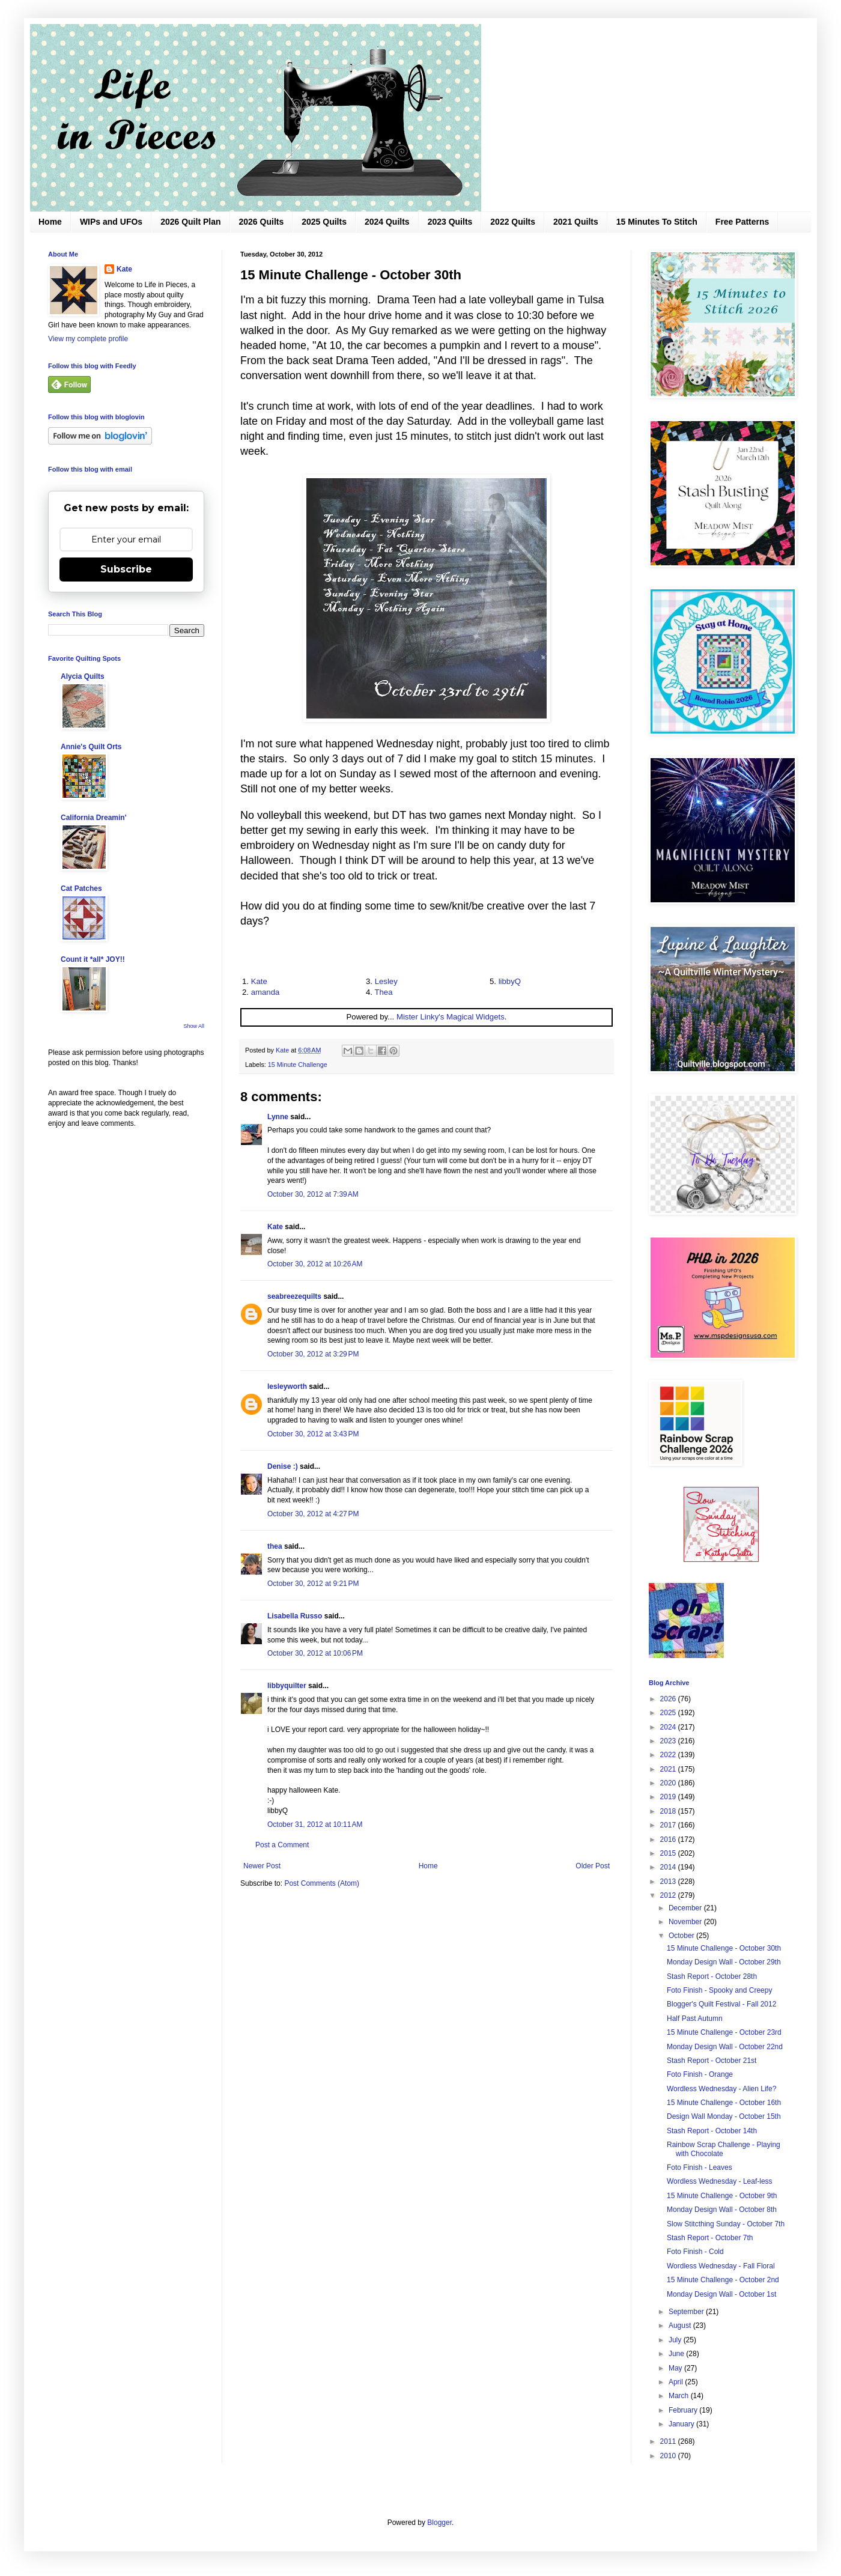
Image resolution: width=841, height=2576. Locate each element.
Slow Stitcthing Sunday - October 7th (726, 2224)
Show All (193, 1026)
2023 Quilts (450, 221)
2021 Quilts (575, 221)
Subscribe (126, 569)
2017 (669, 1825)
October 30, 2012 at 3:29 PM (313, 1354)
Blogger (439, 2522)
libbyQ (510, 981)
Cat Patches (81, 888)
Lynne (277, 1117)
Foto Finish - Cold (695, 2251)
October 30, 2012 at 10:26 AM (314, 1264)
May (676, 2368)
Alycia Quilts (83, 676)
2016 (669, 1839)
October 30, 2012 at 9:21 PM (313, 1583)
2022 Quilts (512, 221)
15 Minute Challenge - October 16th (724, 2102)
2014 (669, 1867)
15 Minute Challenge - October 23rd (724, 2032)
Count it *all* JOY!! (93, 959)
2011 (669, 2441)
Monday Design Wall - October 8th (722, 2209)
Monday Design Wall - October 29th (724, 1962)
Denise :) (282, 1466)
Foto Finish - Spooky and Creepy (719, 1990)
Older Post (592, 1866)
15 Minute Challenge (297, 1064)
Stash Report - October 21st (711, 2060)
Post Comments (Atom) (321, 1883)
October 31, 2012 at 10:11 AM (314, 1824)
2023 (669, 1741)
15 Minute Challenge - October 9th (722, 2196)
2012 (669, 1895)
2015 (669, 1853)
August (681, 2325)
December (686, 1908)
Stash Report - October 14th (712, 2131)
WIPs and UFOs (111, 221)
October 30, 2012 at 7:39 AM (313, 1194)
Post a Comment (282, 1845)
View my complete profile (88, 339)
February (684, 2410)
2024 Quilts (387, 221)
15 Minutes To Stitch (656, 221)
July (676, 2340)
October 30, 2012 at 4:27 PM (313, 1514)
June (677, 2354)
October (682, 1935)
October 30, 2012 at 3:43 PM (313, 1434)
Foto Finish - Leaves (699, 2167)
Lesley (386, 981)
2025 (669, 1713)
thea (274, 1546)
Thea (383, 992)
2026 (669, 1699)
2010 (669, 2456)
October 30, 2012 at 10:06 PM (315, 1653)
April (677, 2382)
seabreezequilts (294, 1296)
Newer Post (262, 1866)
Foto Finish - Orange (700, 2074)
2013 (669, 1881)
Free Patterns (742, 221)
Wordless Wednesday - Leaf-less (720, 2181)
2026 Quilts (261, 221)
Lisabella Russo (294, 1616)
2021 (669, 1769)
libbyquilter (286, 1685)
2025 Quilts (324, 221)
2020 (669, 1783)
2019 (669, 1797)
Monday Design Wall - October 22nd (725, 2047)
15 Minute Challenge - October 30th (724, 1948)
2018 (669, 1811)
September (687, 2311)
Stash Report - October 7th (710, 2238)
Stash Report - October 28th (712, 1976)
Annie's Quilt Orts (91, 747)
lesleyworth (287, 1386)
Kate (259, 981)
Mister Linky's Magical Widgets (450, 1016)
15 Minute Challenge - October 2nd (723, 2280)
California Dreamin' (94, 817)
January (682, 2424)
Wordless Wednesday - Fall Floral (721, 2266)
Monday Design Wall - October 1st (721, 2294)
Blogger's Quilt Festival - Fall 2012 (721, 2004)
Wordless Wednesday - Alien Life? (721, 2089)
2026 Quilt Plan (190, 221)
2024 (669, 1727)
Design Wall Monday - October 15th (724, 2116)
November (686, 1922)
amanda (265, 992)
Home (50, 221)
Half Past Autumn (695, 2018)
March (680, 2396)
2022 (669, 1755)
